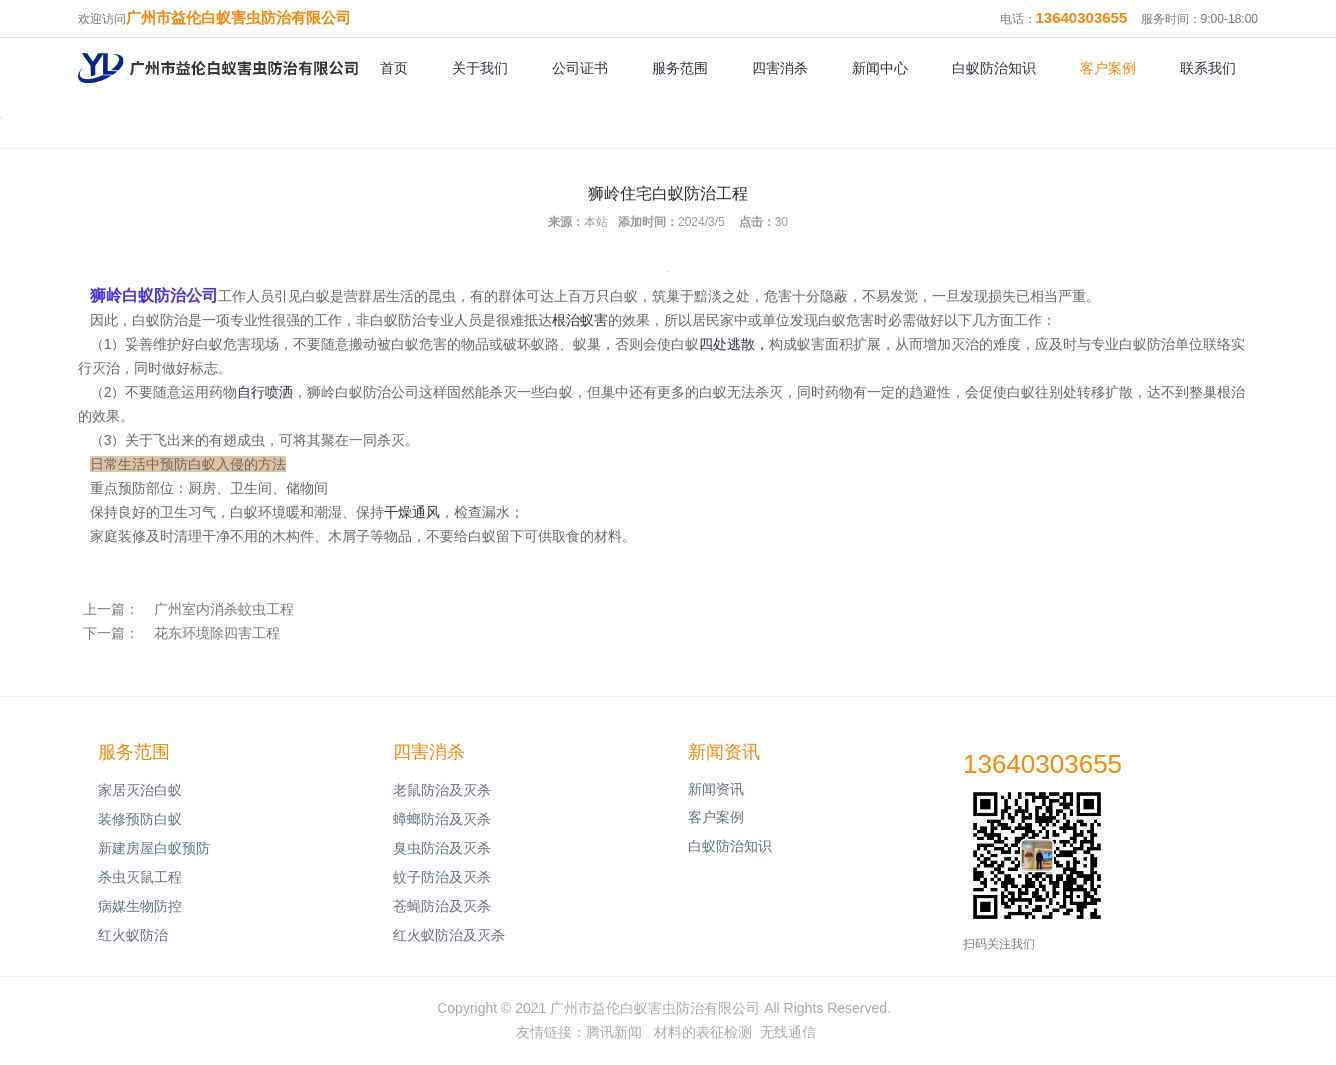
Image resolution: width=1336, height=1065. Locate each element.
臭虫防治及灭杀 (442, 848)
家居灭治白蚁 (140, 790)
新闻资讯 (724, 752)
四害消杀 (780, 68)
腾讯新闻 (614, 1032)
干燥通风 (412, 512)
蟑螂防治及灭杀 (442, 819)
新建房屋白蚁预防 (154, 848)
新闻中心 (880, 68)
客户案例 (1108, 68)
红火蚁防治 (133, 935)
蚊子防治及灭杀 (442, 877)
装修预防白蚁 (140, 819)
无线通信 (788, 1032)
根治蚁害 (580, 320)
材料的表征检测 (703, 1032)
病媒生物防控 (140, 906)
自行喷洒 (265, 392)
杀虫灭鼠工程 (140, 877)
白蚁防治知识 (994, 68)
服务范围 (680, 68)
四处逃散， (734, 344)
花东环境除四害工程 (217, 633)
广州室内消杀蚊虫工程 (224, 609)
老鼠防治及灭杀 (442, 790)
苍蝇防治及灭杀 (442, 906)
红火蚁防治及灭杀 (449, 935)
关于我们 (480, 68)
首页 (394, 68)
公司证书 (580, 68)
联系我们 (1208, 68)
